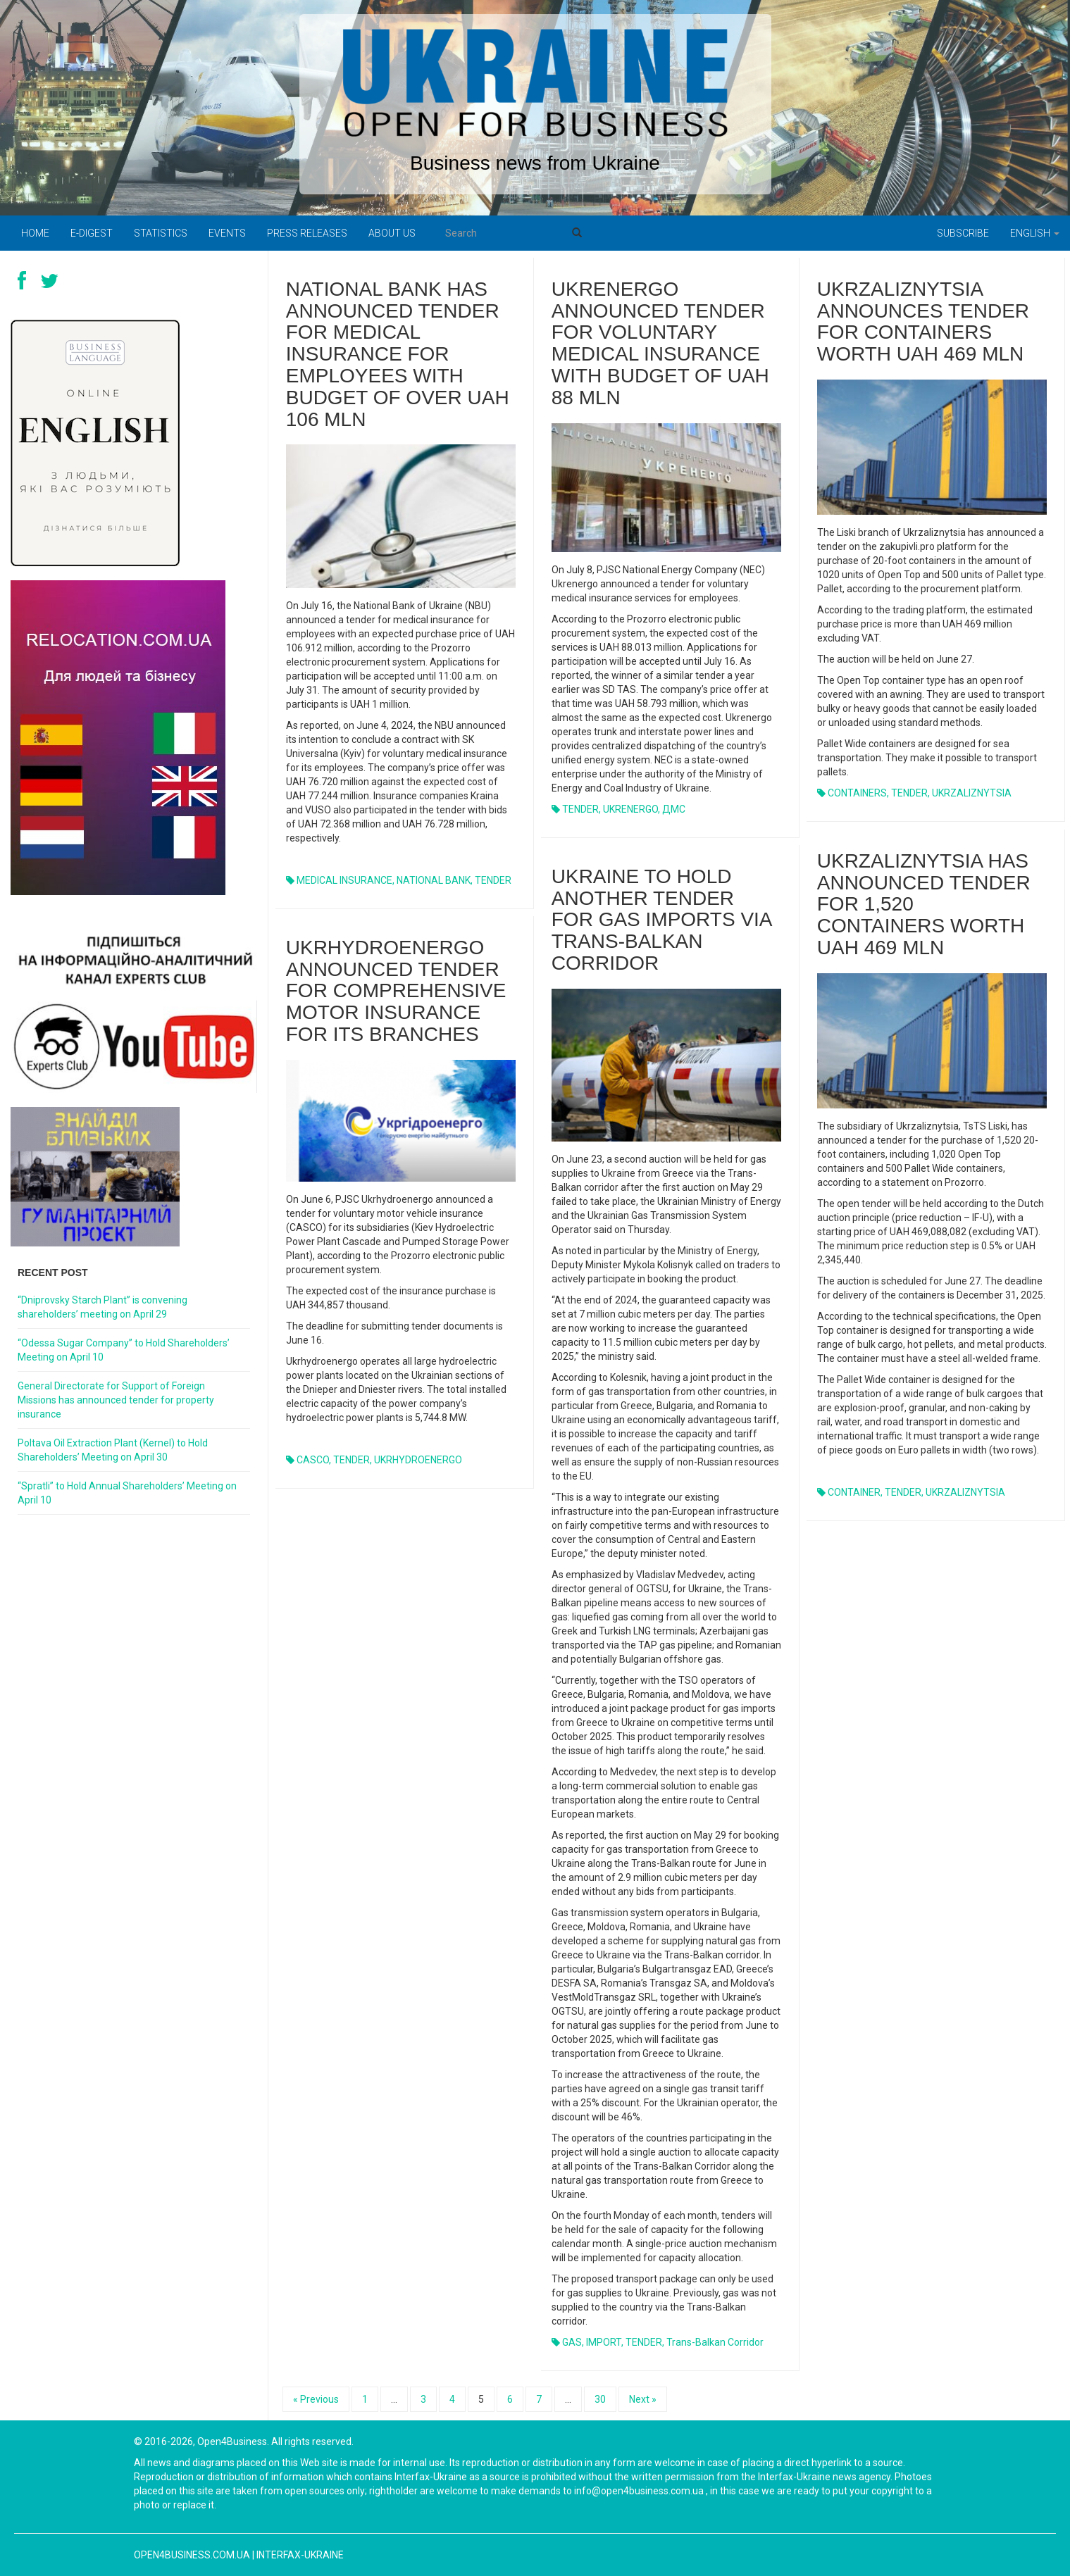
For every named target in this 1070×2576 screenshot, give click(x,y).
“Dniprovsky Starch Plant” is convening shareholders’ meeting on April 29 (102, 1307)
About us (392, 233)
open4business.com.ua (192, 2555)
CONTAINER (854, 1492)
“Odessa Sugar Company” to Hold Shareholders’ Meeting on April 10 (124, 1350)
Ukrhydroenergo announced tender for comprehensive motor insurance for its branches (396, 991)
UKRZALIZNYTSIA (972, 793)
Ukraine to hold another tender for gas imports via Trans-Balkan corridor (661, 919)
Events (227, 233)
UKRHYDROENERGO (418, 1459)
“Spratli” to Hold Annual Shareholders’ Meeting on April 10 (127, 1493)
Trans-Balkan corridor (715, 2342)
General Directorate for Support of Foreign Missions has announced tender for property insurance (116, 1400)
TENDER (493, 880)
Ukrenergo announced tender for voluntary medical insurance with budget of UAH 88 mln (660, 343)
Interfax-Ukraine (300, 2555)
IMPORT (603, 2342)
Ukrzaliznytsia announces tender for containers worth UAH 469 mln (923, 321)
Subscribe (963, 233)
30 (600, 2399)
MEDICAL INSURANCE (344, 880)
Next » (643, 2399)
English (1034, 233)
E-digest (91, 233)
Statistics (160, 233)
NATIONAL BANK (434, 880)
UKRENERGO (630, 809)
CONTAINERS (857, 793)
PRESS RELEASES (307, 233)
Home (35, 233)
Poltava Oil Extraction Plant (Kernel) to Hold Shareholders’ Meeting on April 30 (113, 1450)
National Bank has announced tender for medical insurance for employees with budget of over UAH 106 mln (397, 354)
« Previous (316, 2399)
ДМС (673, 809)
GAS (572, 2342)
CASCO (313, 1459)
